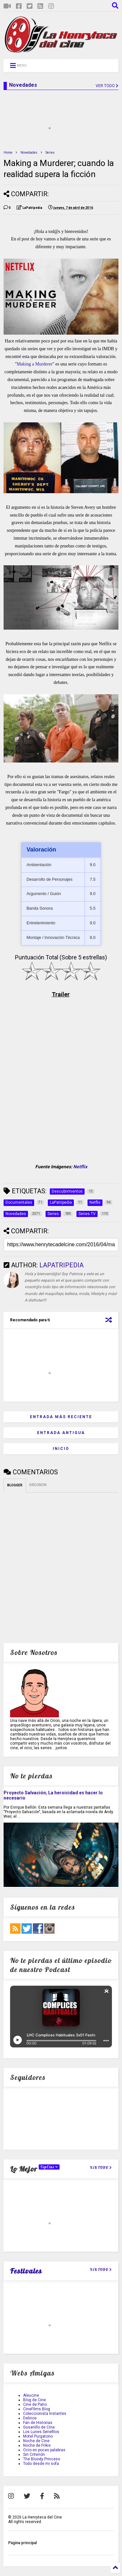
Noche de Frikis (37, 2445)
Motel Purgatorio (38, 2436)
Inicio (61, 1448)
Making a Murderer (34, 364)
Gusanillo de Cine (39, 2427)
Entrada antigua (61, 1432)
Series (50, 152)
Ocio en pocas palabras (44, 2450)
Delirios (30, 2418)
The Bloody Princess (41, 2459)
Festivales (26, 2270)
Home (8, 152)
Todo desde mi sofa (41, 2463)
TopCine (49, 2167)
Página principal (22, 2543)
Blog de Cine (34, 2400)
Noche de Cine (36, 2441)
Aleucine (31, 2395)
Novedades (28, 152)
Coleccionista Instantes (44, 2413)
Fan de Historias (37, 2422)
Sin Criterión (34, 2454)
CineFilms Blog (36, 2409)
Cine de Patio (35, 2404)
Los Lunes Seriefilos (41, 2431)
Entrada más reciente (61, 1417)
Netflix (80, 1166)
